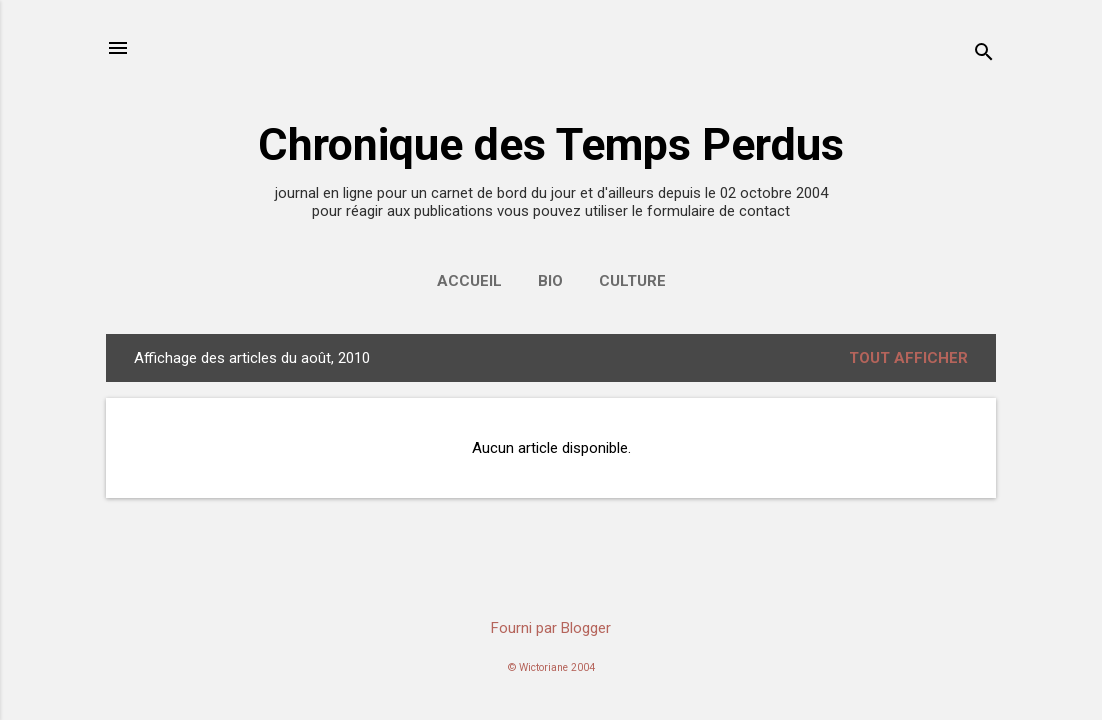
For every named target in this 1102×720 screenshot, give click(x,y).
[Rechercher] (984, 54)
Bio (550, 281)
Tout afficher (908, 358)
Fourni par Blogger (551, 628)
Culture (632, 281)
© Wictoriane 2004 (551, 667)
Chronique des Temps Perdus (551, 144)
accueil (469, 281)
